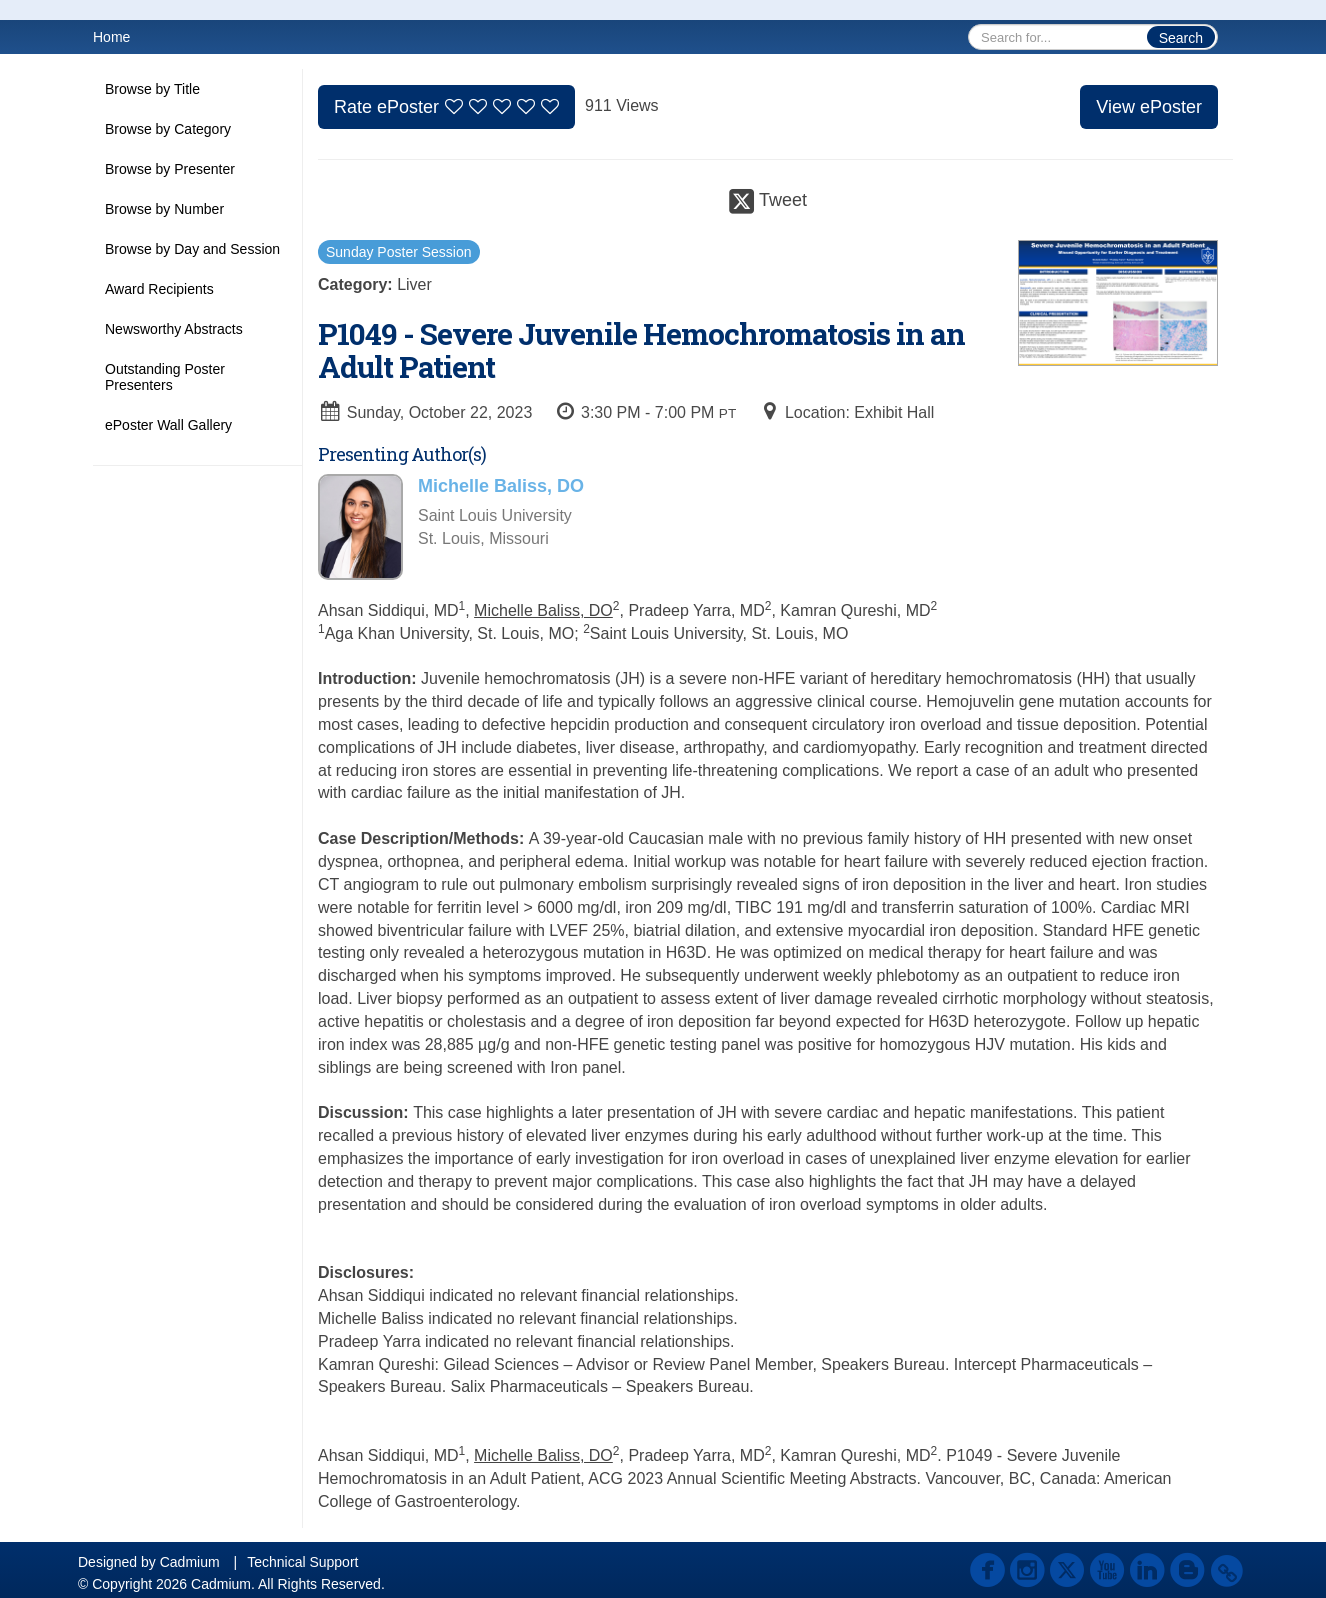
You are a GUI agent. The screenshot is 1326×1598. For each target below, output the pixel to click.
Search (1181, 38)
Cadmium (190, 1562)
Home (111, 37)
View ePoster (1149, 107)
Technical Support (302, 1562)
